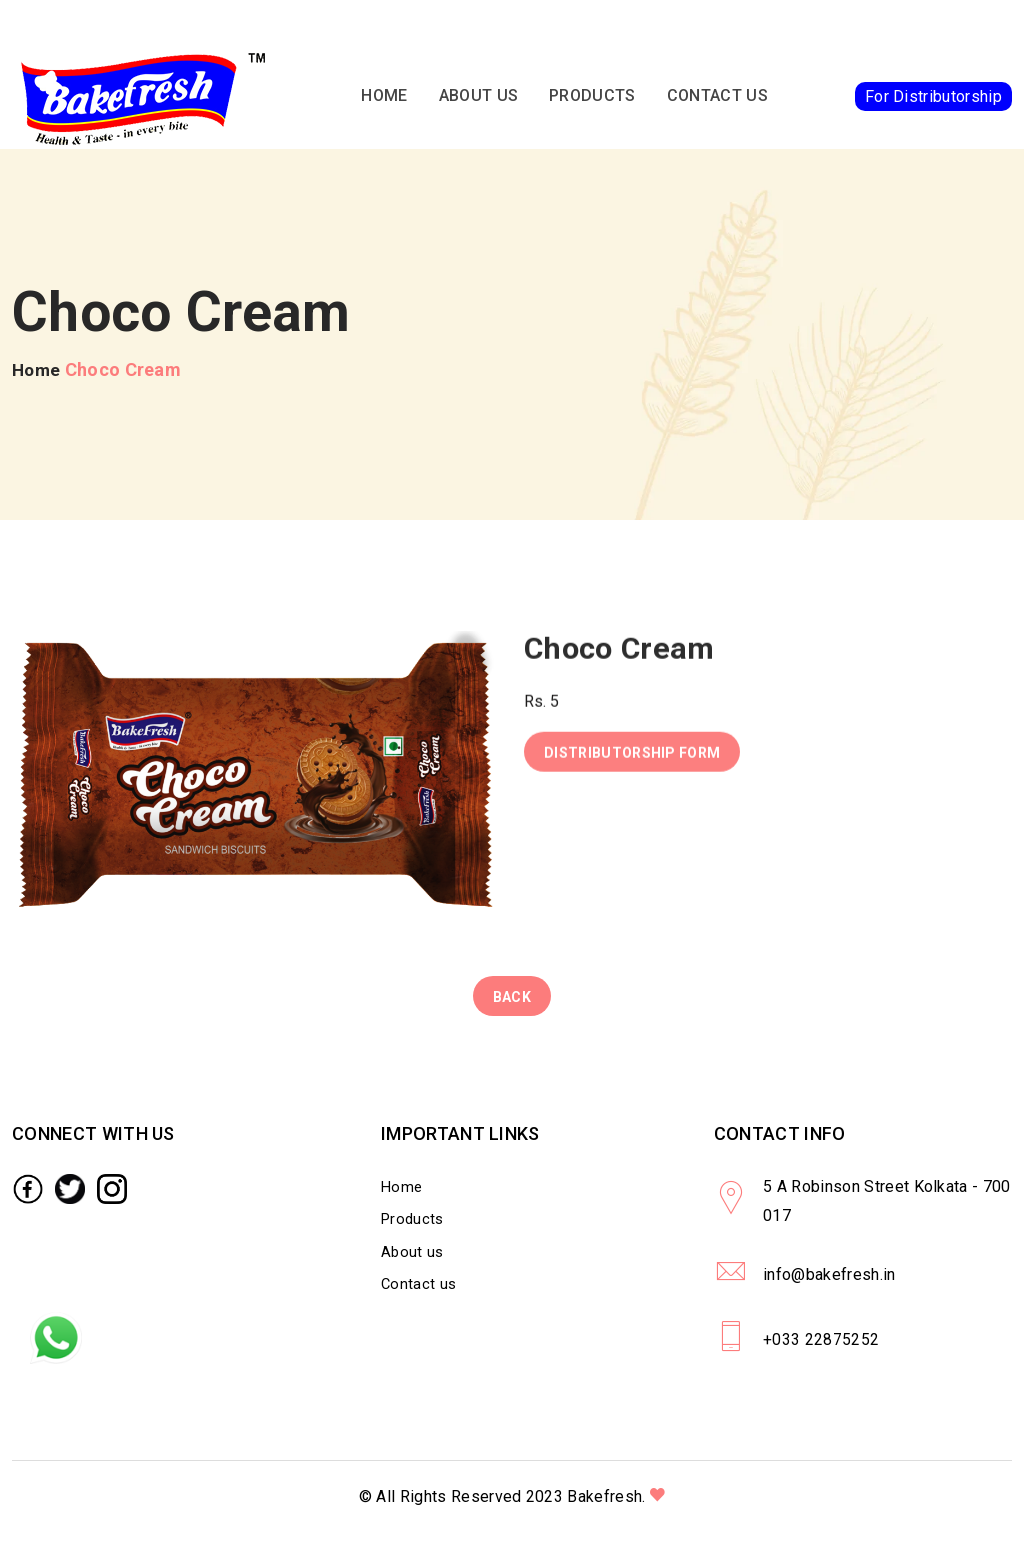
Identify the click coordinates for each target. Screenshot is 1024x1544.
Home (385, 99)
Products (593, 99)
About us (479, 99)
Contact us (718, 99)
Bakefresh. (606, 1509)
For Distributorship (933, 100)
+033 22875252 (822, 1351)
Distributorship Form (632, 763)
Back (512, 1004)
